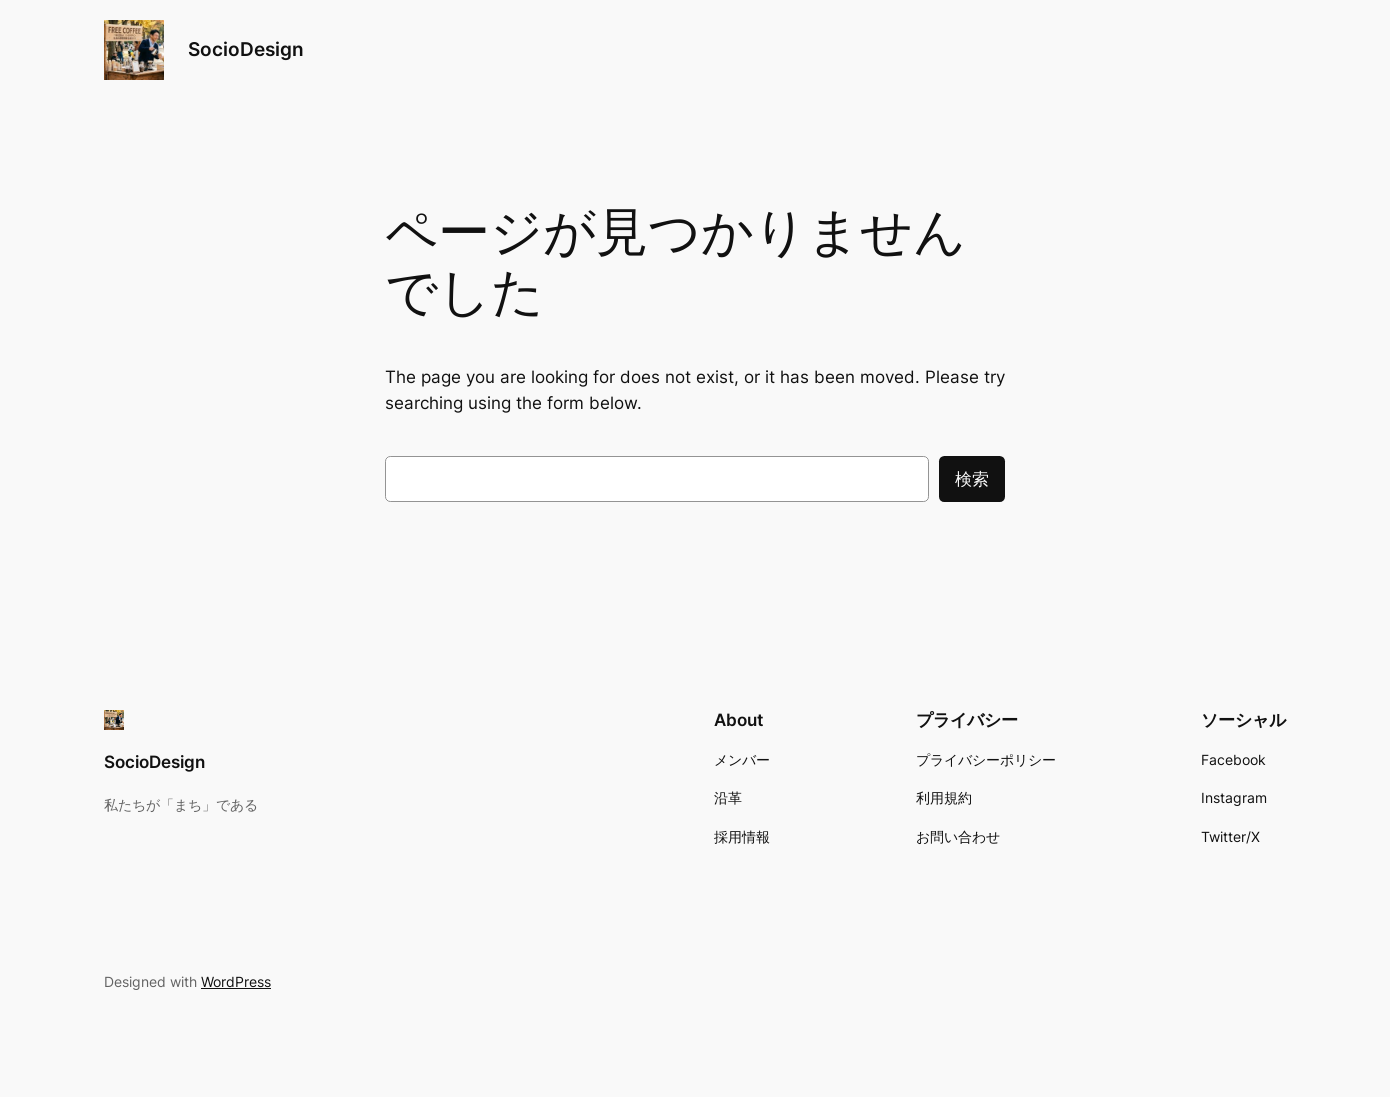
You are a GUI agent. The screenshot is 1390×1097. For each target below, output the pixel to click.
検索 (972, 479)
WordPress (236, 981)
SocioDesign (246, 49)
